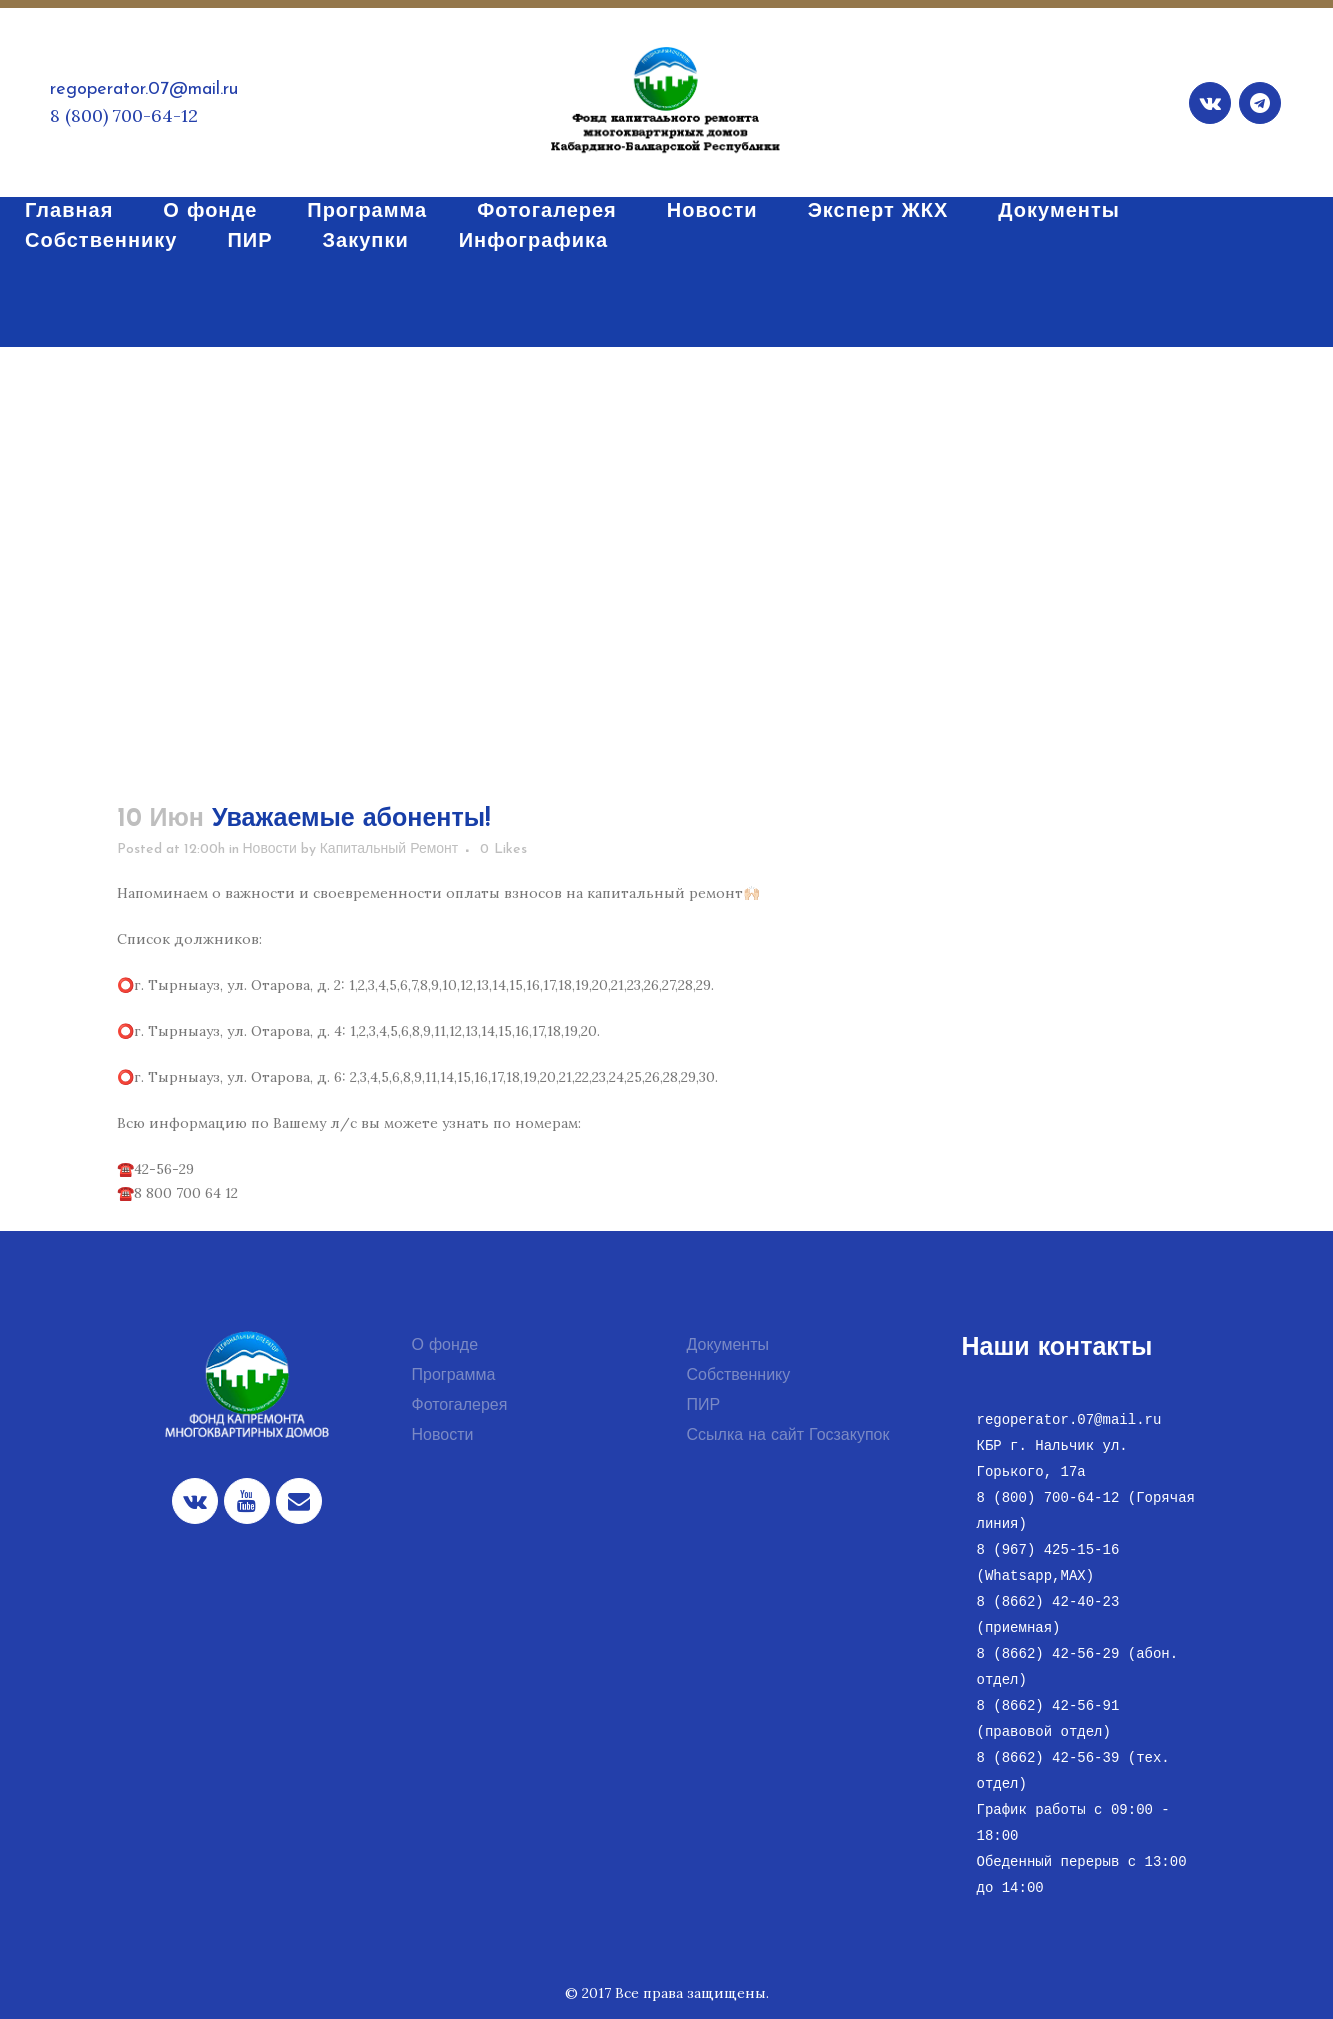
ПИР (704, 1406)
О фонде (445, 1346)
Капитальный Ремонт (389, 849)
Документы (728, 1346)
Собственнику (739, 1376)
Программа (454, 1376)
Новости (270, 849)
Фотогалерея (460, 1406)
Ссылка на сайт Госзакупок (788, 1436)
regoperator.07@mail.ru (144, 89)
